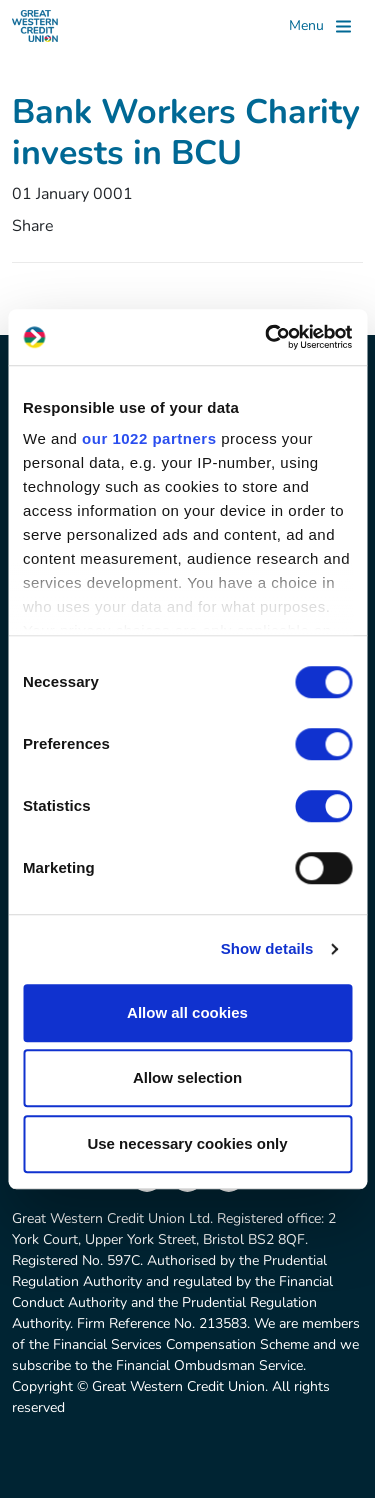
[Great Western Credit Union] (35, 26)
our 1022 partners (149, 438)
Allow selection (187, 1077)
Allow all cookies (187, 1012)
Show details (267, 948)
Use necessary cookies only (187, 1143)
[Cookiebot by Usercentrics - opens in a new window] (267, 337)
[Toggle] (320, 26)
